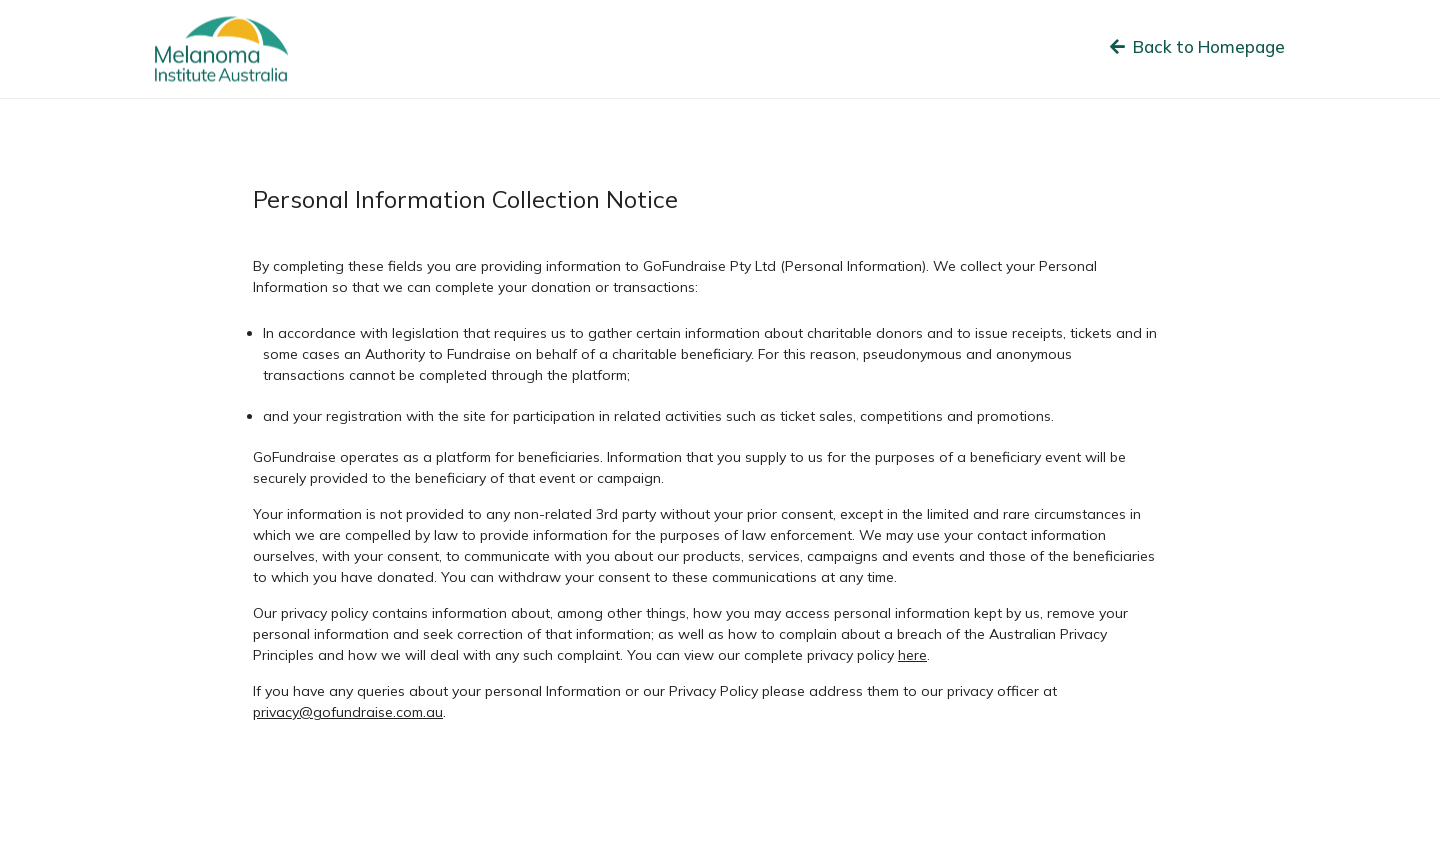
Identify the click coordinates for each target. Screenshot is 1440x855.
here (912, 655)
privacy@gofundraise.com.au (348, 712)
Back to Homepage (1197, 46)
